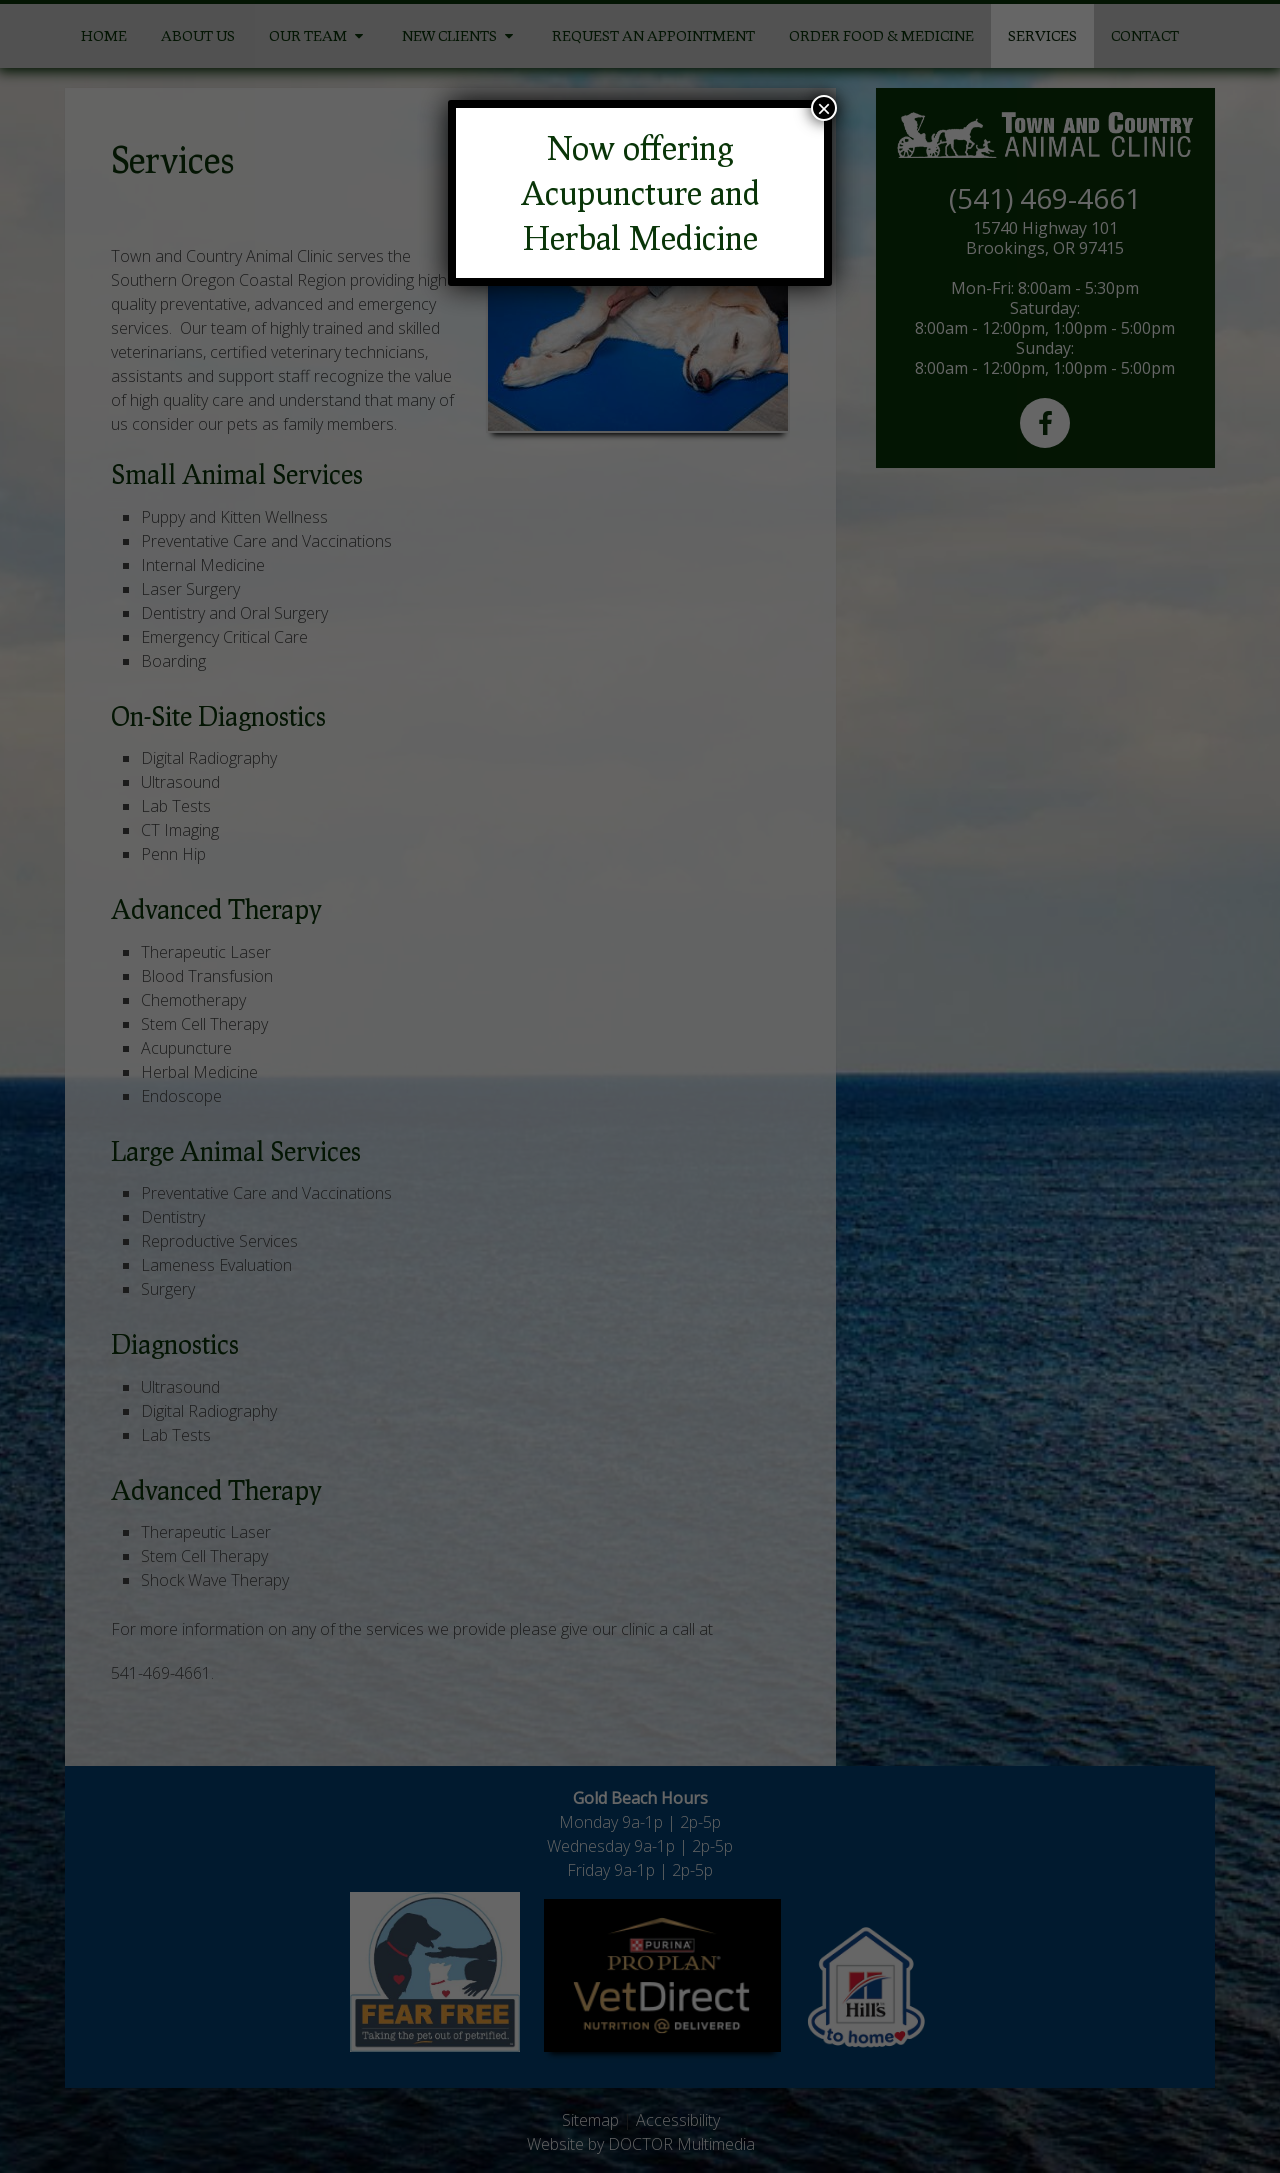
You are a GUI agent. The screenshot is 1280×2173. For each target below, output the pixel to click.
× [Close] (824, 108)
